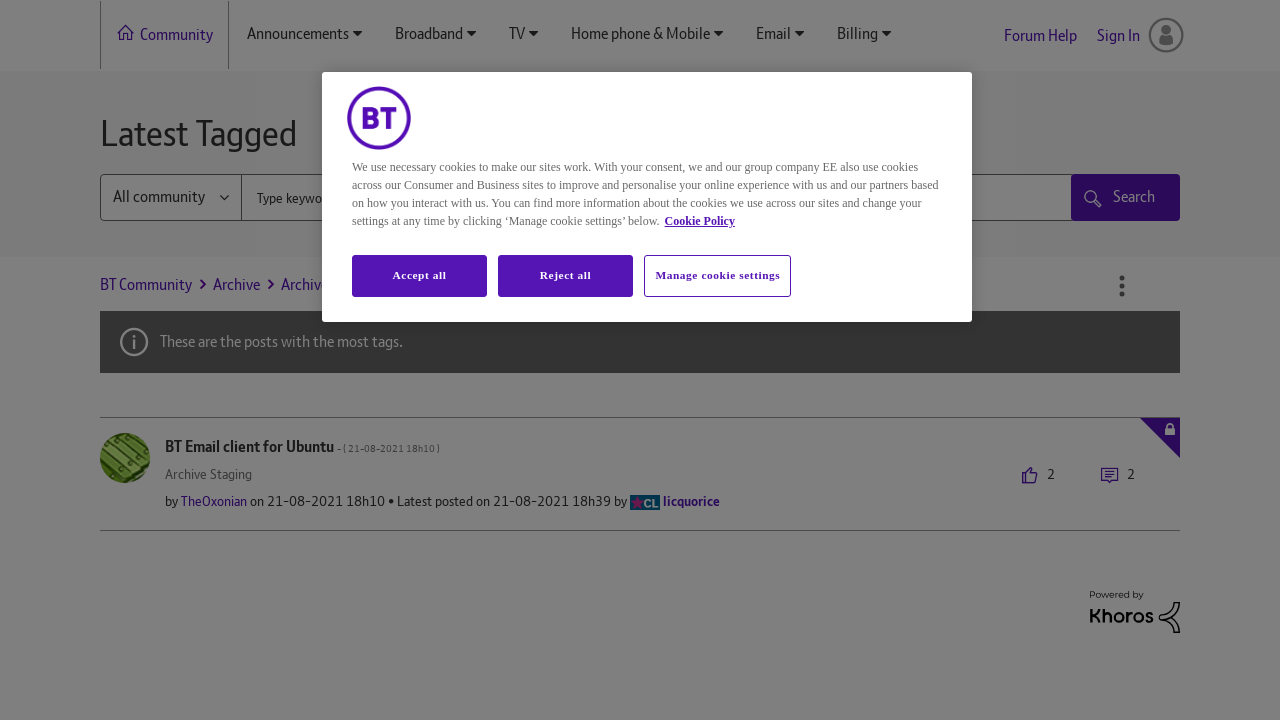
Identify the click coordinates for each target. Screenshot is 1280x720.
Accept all (419, 275)
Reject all (565, 275)
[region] (647, 197)
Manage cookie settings (717, 275)
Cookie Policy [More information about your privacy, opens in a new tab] (700, 221)
